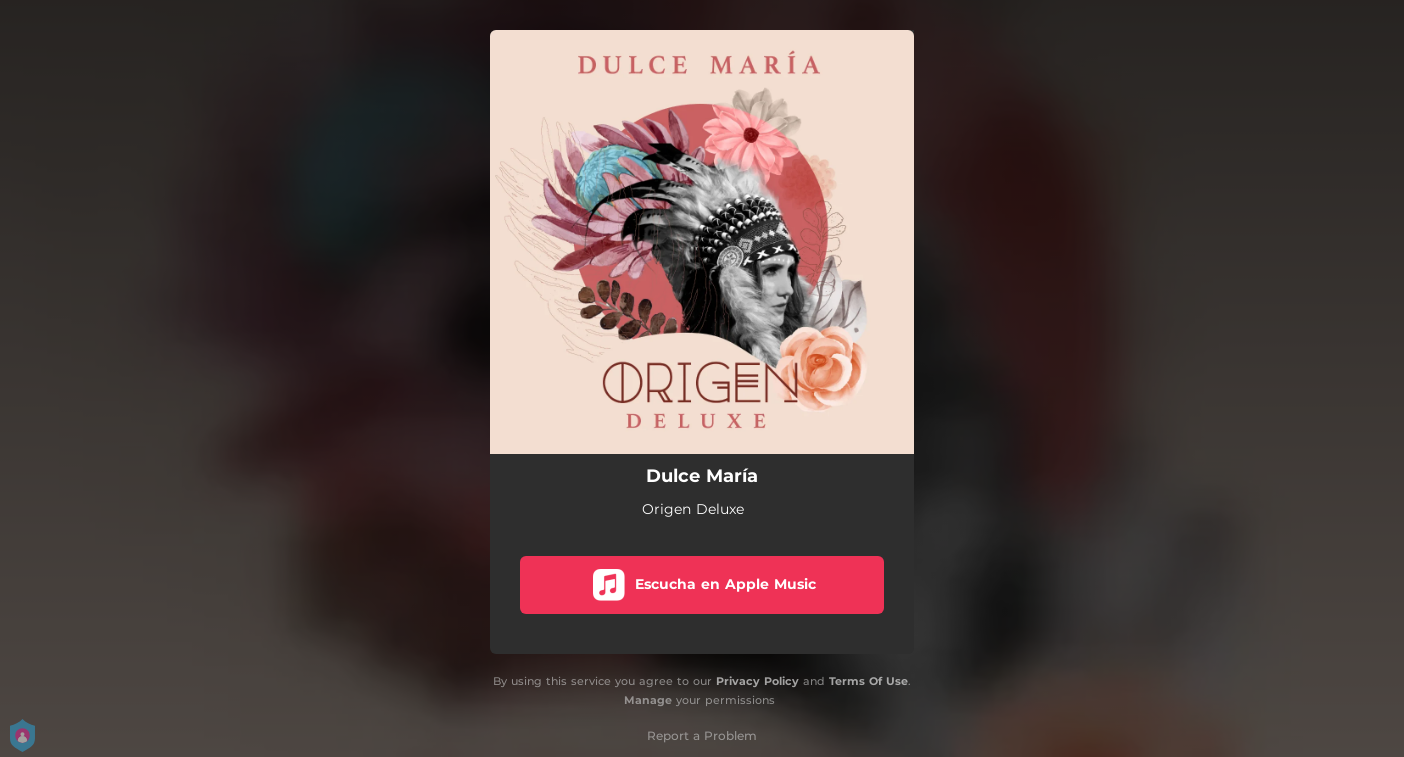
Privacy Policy (757, 681)
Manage (648, 700)
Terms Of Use (868, 681)
